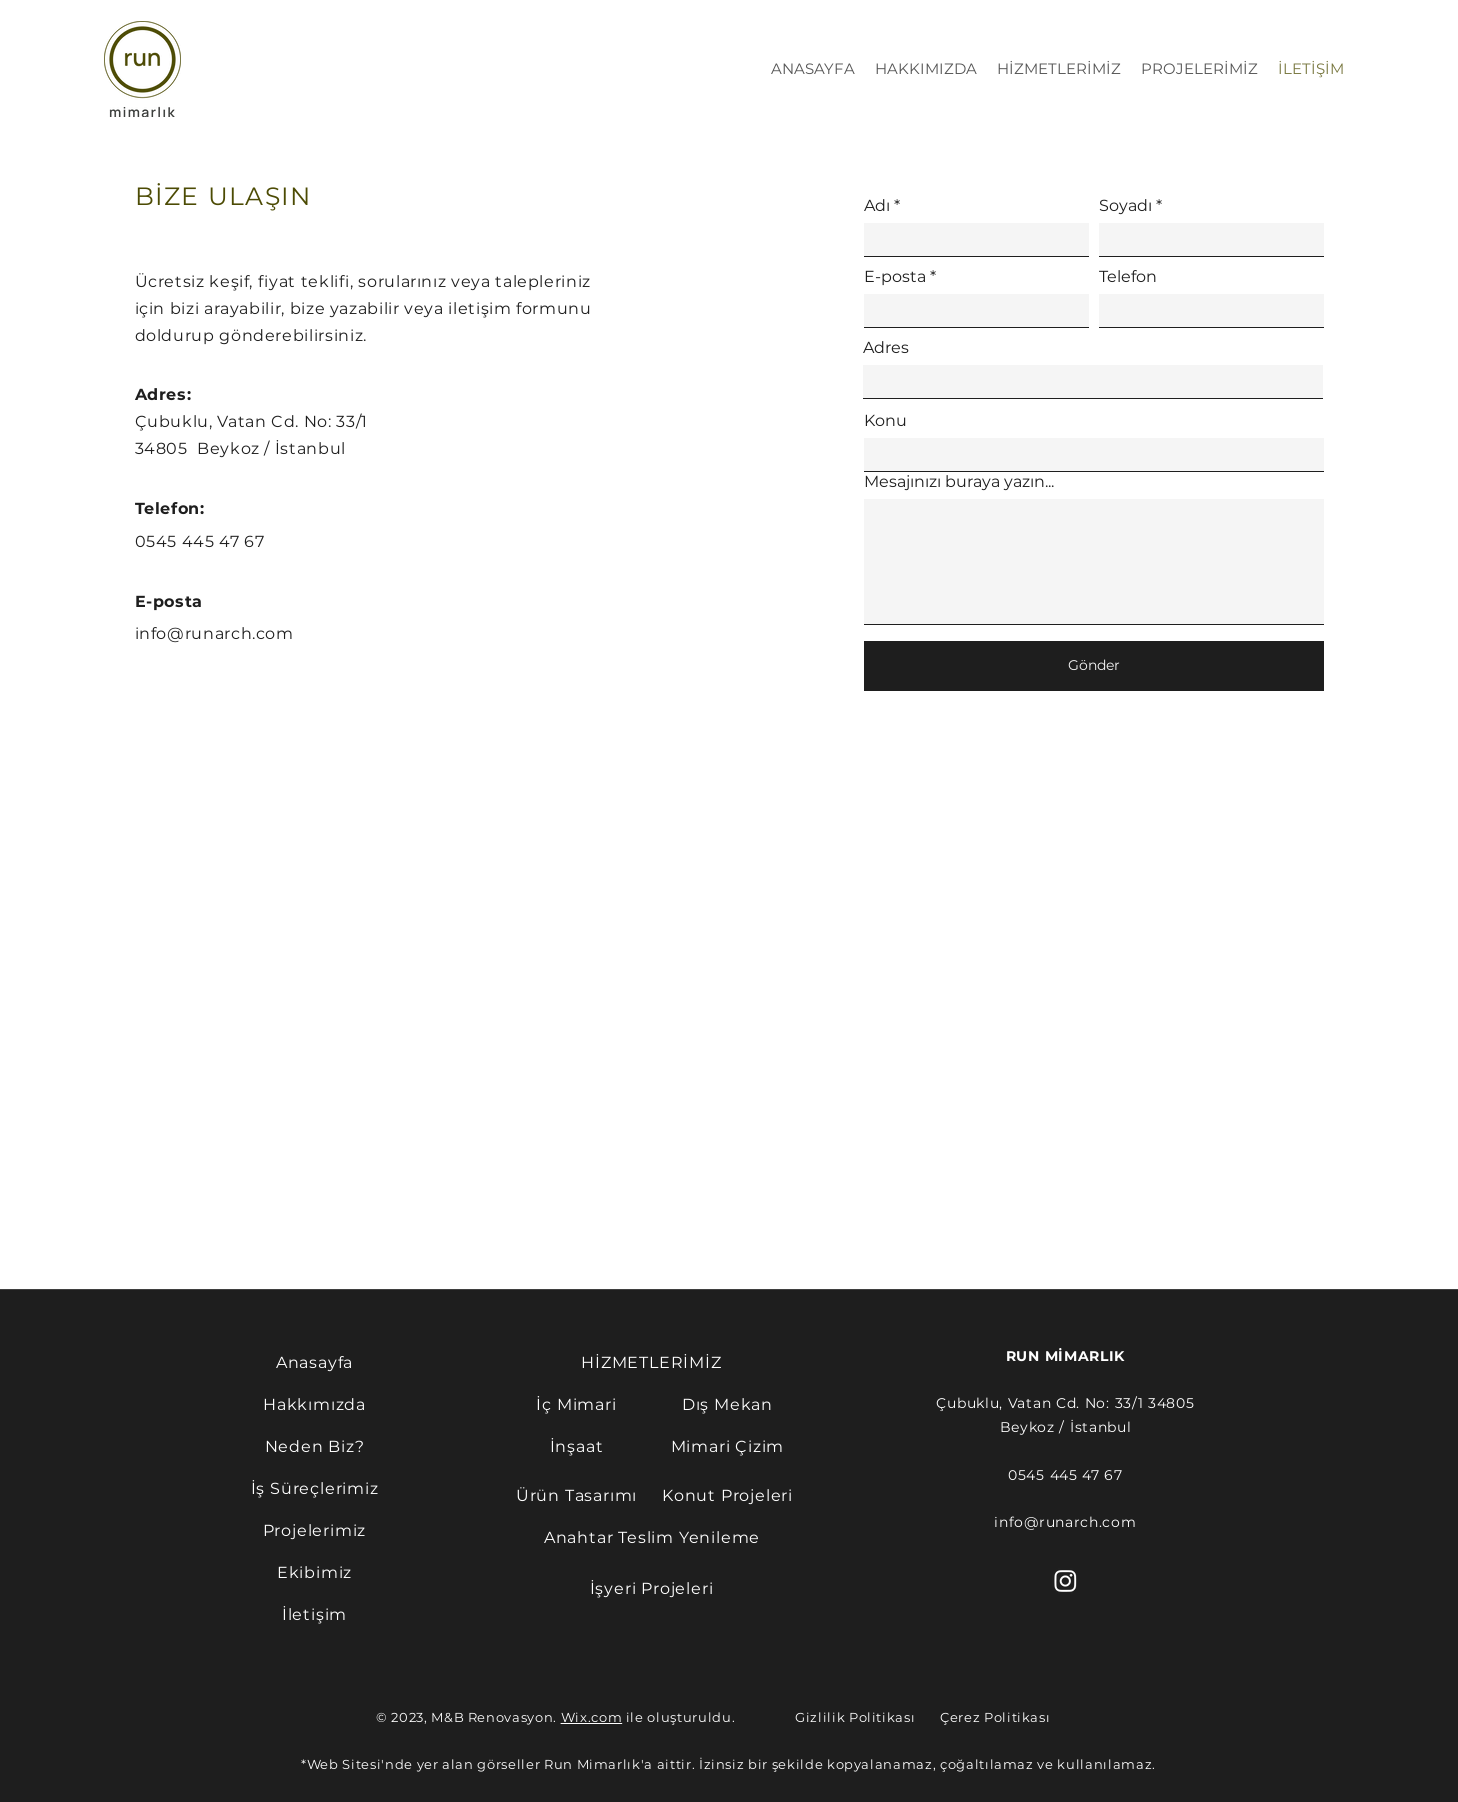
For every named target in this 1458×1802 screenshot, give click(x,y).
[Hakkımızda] (314, 1404)
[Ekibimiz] (314, 1572)
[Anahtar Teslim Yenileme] (652, 1537)
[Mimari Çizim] (727, 1446)
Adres (886, 348)
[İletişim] (314, 1614)
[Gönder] (1094, 666)
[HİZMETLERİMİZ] (651, 1362)
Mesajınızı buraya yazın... (959, 482)
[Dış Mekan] (727, 1404)
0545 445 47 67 (200, 541)
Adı (877, 206)
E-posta (895, 277)
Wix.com (592, 1717)
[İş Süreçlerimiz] (314, 1488)
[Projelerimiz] (314, 1530)
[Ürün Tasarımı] (576, 1495)
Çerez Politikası (995, 1717)
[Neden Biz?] (314, 1446)
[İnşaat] (576, 1446)
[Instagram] (1065, 1580)
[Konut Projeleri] (727, 1495)
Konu (885, 421)
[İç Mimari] (576, 1404)
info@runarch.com (214, 633)
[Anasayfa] (314, 1362)
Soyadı (1125, 206)
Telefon (1128, 277)
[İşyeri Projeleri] (651, 1588)
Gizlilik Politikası (855, 1717)
